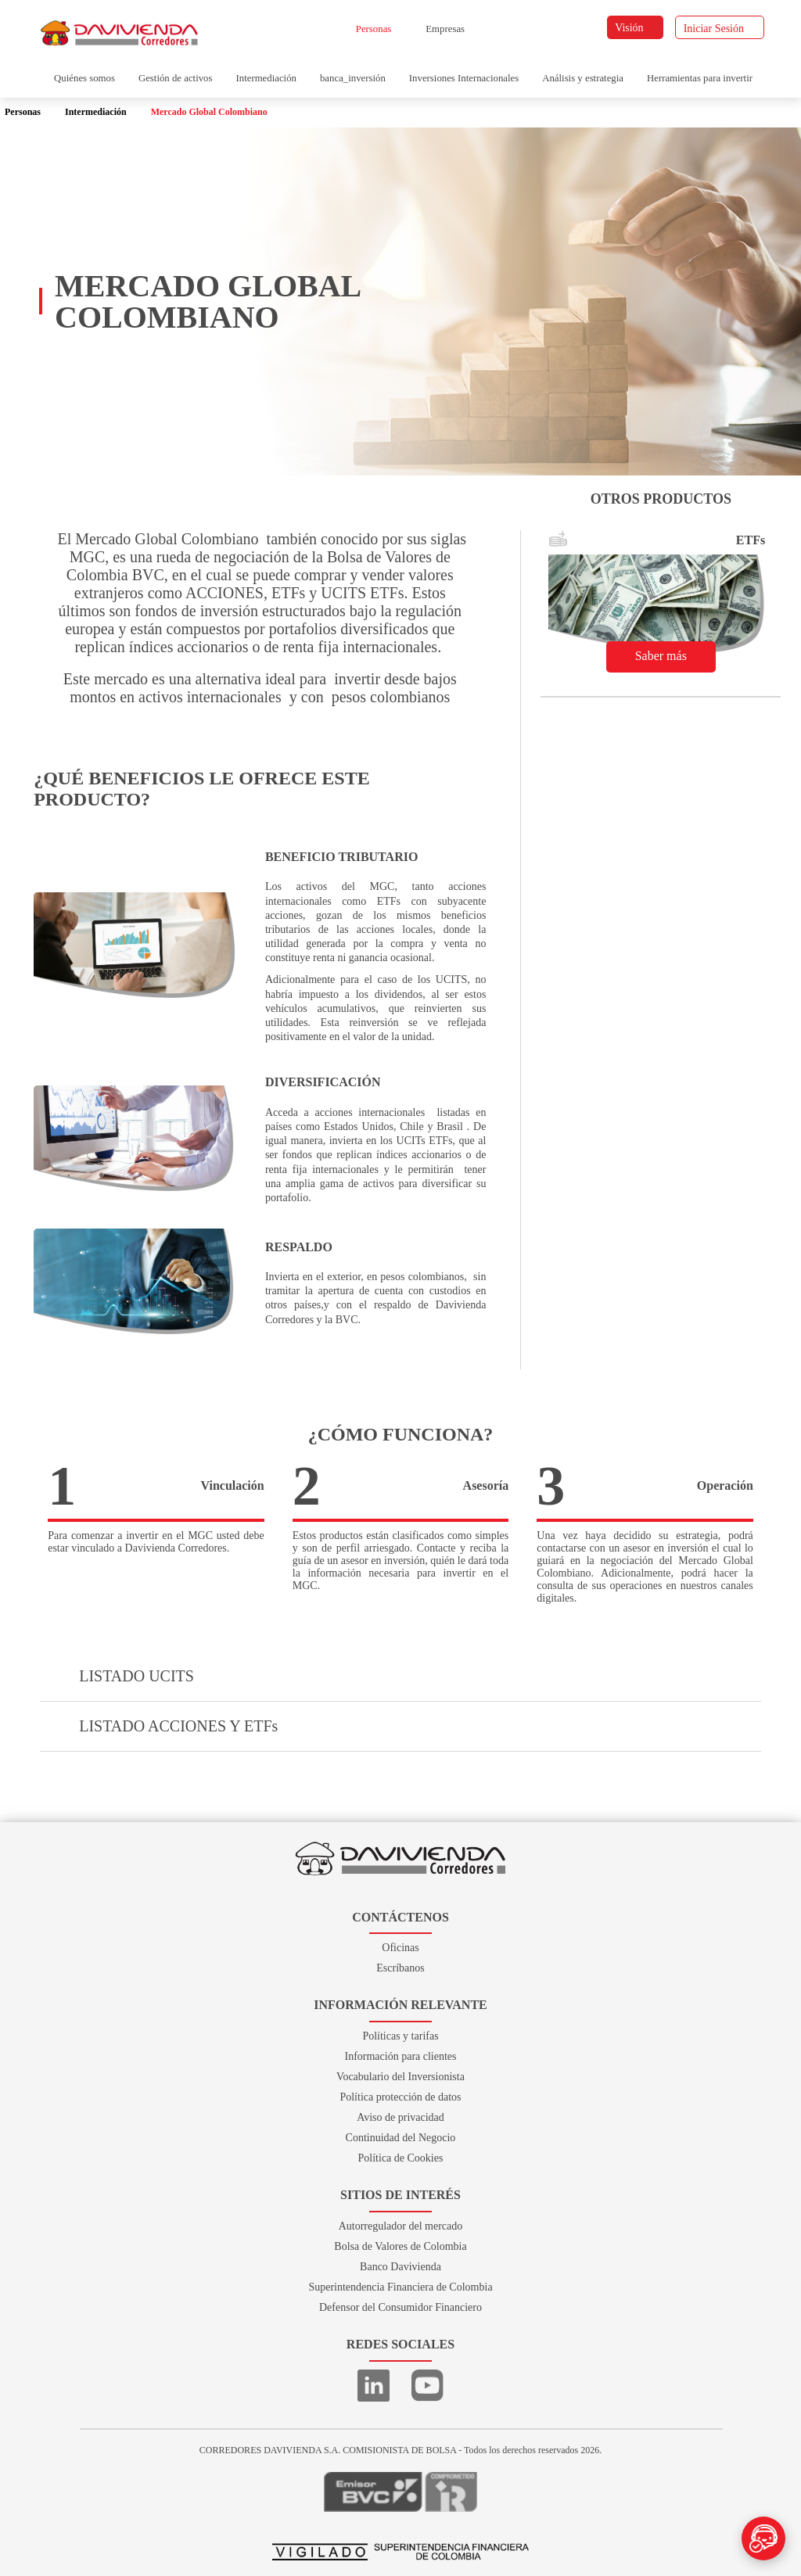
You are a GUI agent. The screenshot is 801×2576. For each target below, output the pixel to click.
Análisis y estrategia (582, 78)
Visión (636, 28)
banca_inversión (353, 78)
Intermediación (266, 78)
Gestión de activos (175, 78)
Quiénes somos (84, 78)
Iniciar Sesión (720, 28)
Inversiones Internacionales (464, 78)
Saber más (667, 655)
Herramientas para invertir (700, 78)
